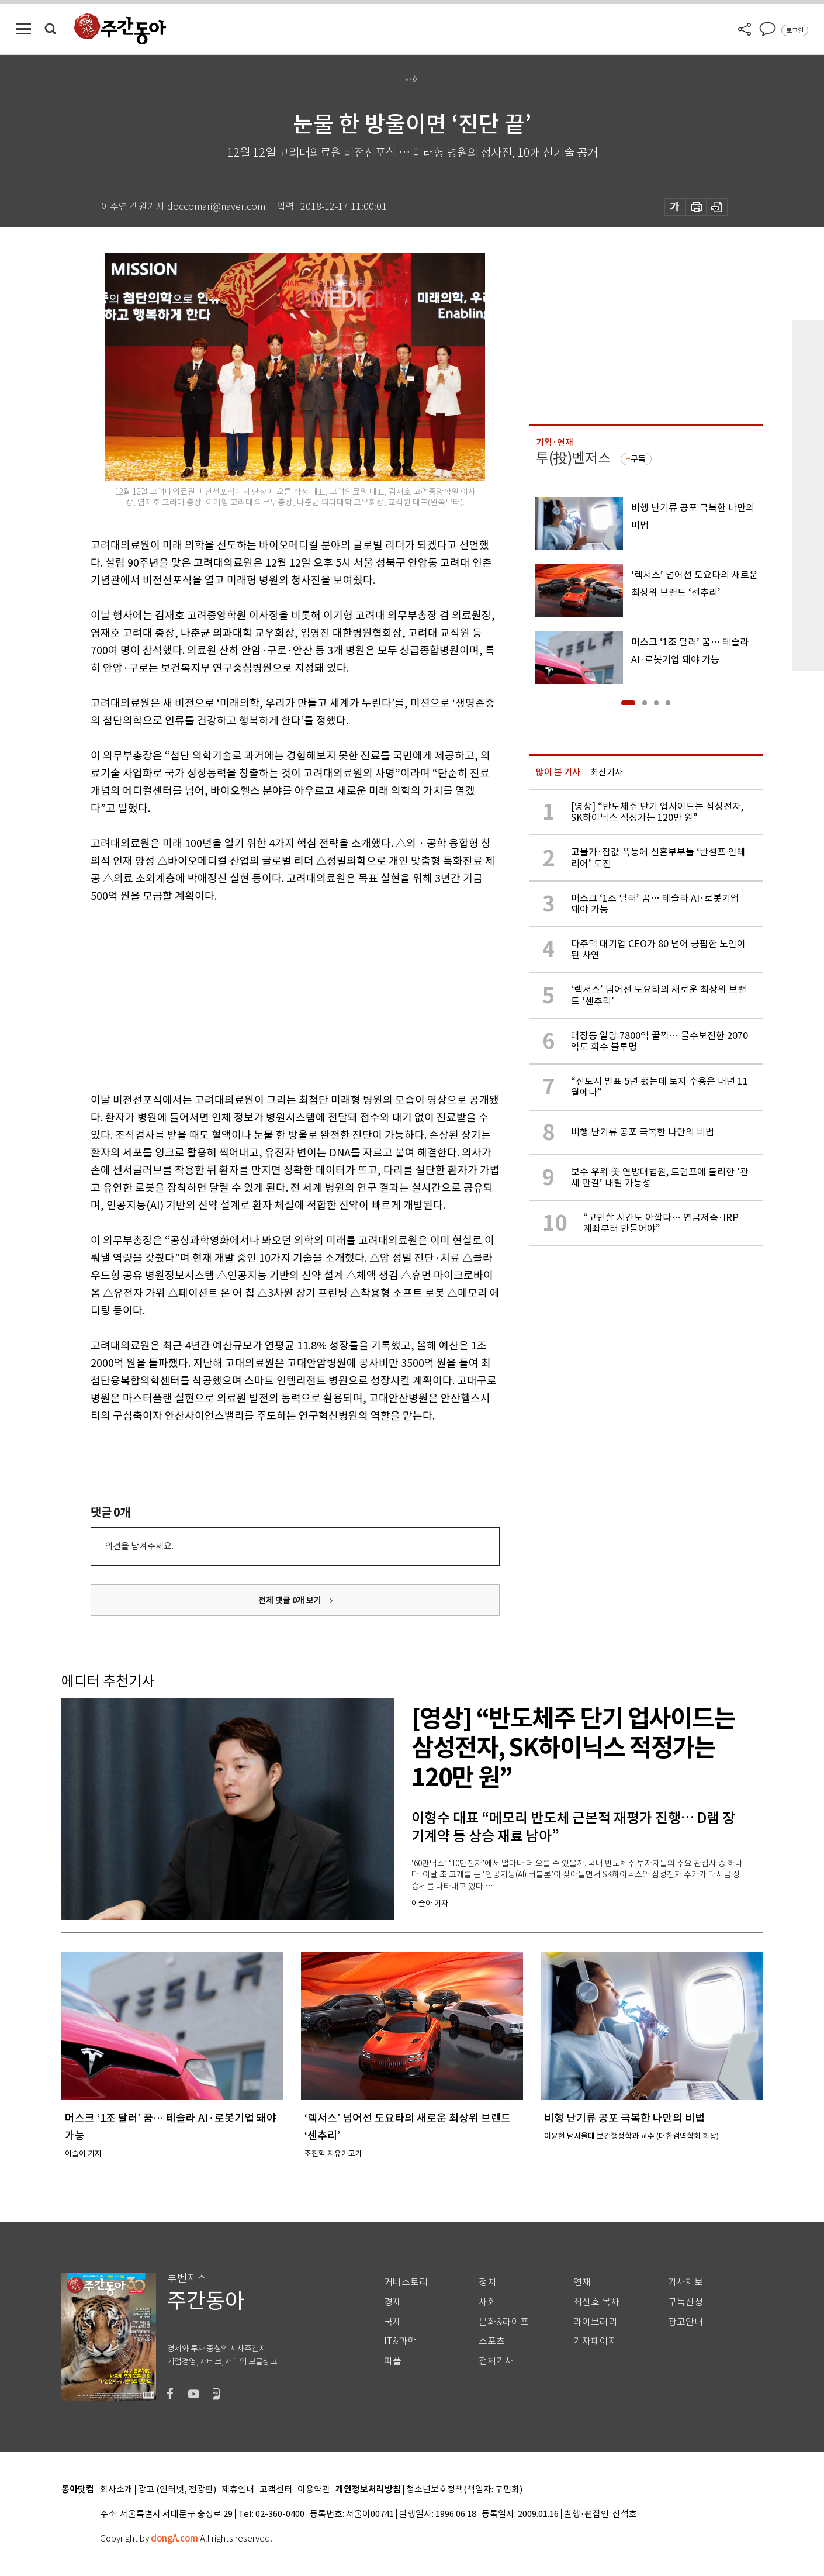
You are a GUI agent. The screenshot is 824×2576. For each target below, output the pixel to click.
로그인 (795, 30)
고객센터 (275, 2490)
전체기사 (496, 2361)
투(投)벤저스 (573, 458)
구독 (638, 459)
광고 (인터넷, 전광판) (177, 2490)
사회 (487, 2302)
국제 (392, 2322)
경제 (392, 2302)
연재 (582, 2282)
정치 (487, 2282)
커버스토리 (406, 2282)
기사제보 (685, 2282)
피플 (392, 2361)
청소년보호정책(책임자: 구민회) (464, 2490)
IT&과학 (400, 2341)
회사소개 (116, 2490)
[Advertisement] (266, 996)
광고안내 (685, 2322)
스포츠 (492, 2341)
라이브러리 (595, 2322)
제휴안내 (237, 2490)
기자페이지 (595, 2341)
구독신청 (685, 2302)
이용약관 (313, 2490)
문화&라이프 (504, 2322)
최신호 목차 (596, 2302)
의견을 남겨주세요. (139, 1546)
